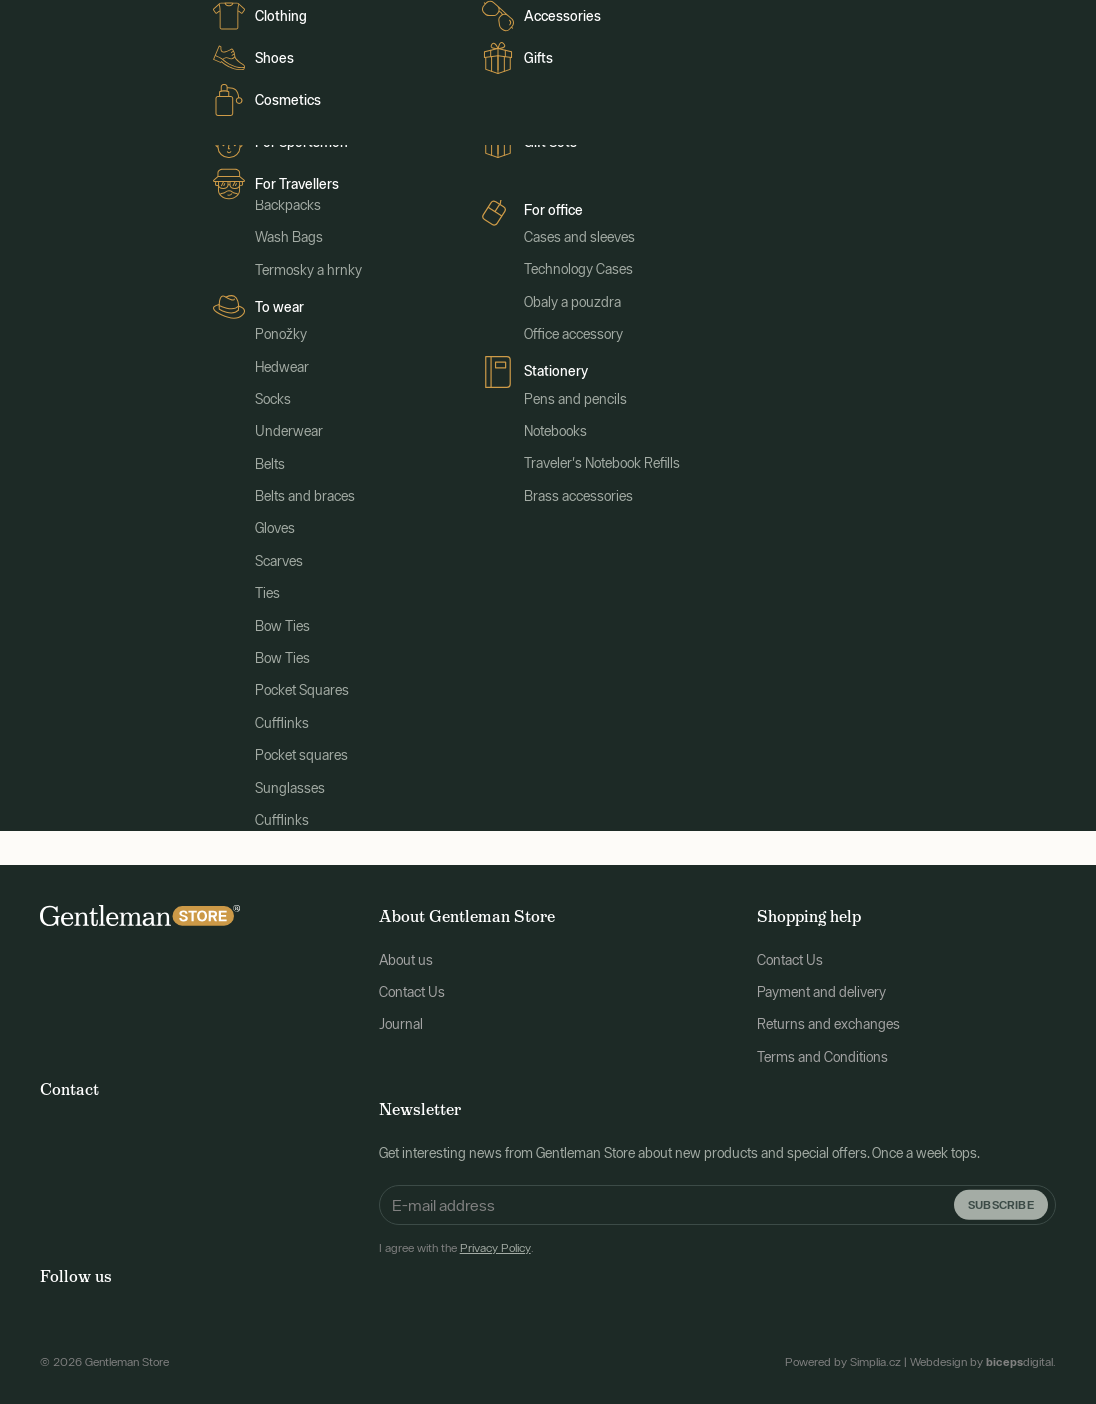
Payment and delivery (821, 985)
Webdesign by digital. (983, 1355)
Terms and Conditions (822, 1050)
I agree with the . (456, 1240)
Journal (306, 22)
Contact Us (412, 985)
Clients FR (235, 22)
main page (703, 582)
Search (727, 720)
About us (406, 952)
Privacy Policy (495, 1240)
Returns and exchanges (828, 1017)
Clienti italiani (385, 22)
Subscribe (1001, 1196)
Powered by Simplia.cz (843, 1355)
